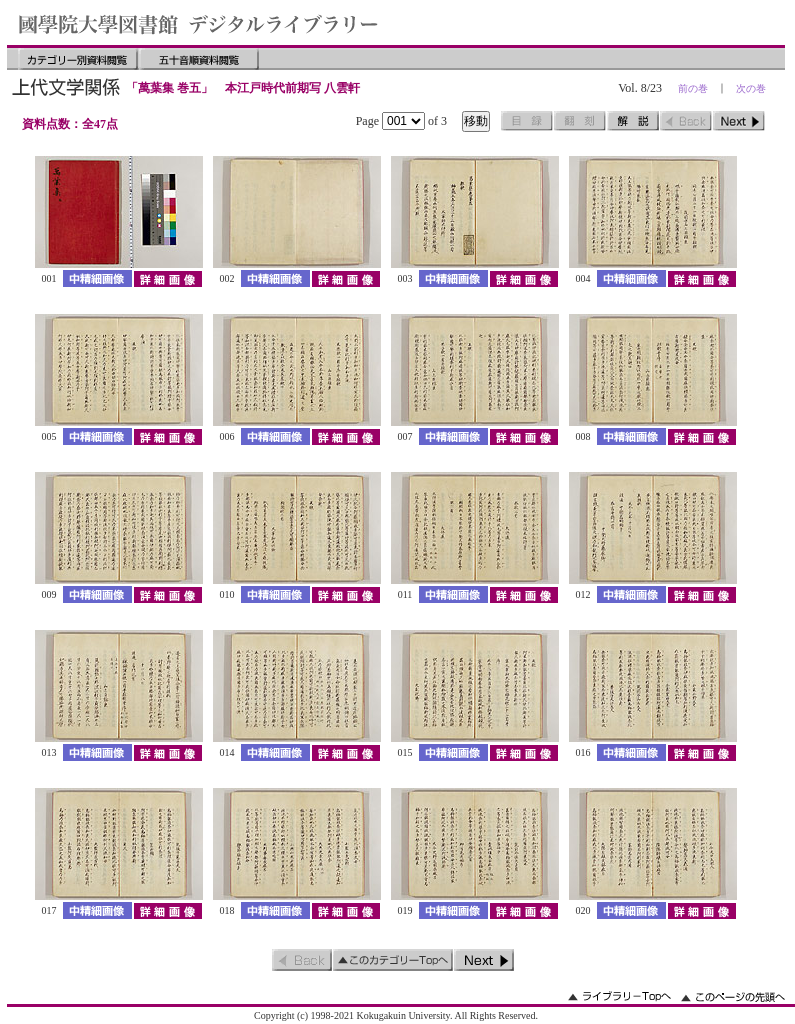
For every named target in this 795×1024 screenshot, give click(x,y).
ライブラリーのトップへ (619, 996)
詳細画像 (167, 278)
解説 (633, 121)
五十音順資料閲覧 (199, 59)
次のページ (739, 121)
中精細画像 (97, 278)
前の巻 (693, 88)
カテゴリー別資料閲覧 (78, 59)
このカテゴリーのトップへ (393, 960)
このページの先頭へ (733, 996)
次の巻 (751, 88)
